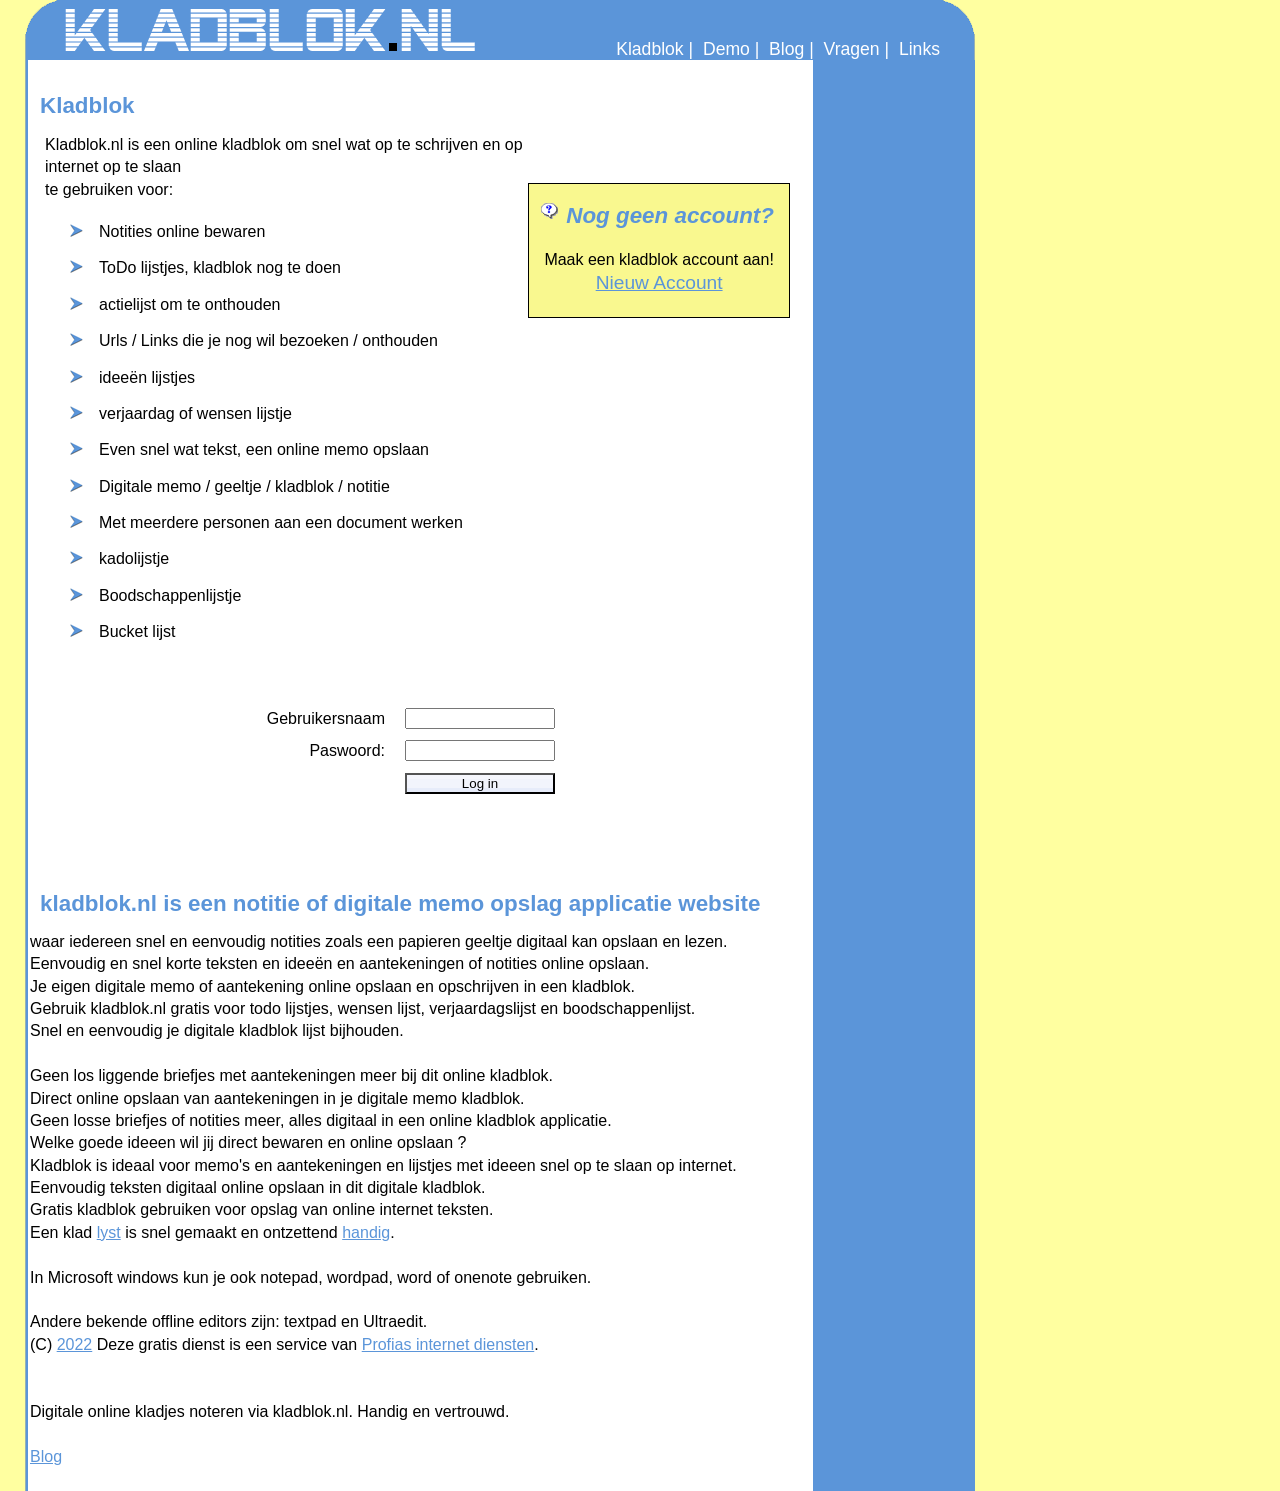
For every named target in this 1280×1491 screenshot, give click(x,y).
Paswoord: (347, 750)
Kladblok (650, 49)
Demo (726, 49)
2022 (75, 1344)
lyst (109, 1232)
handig (366, 1232)
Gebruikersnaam (326, 718)
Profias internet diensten (448, 1344)
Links (919, 49)
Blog (786, 49)
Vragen (852, 49)
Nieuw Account (659, 282)
